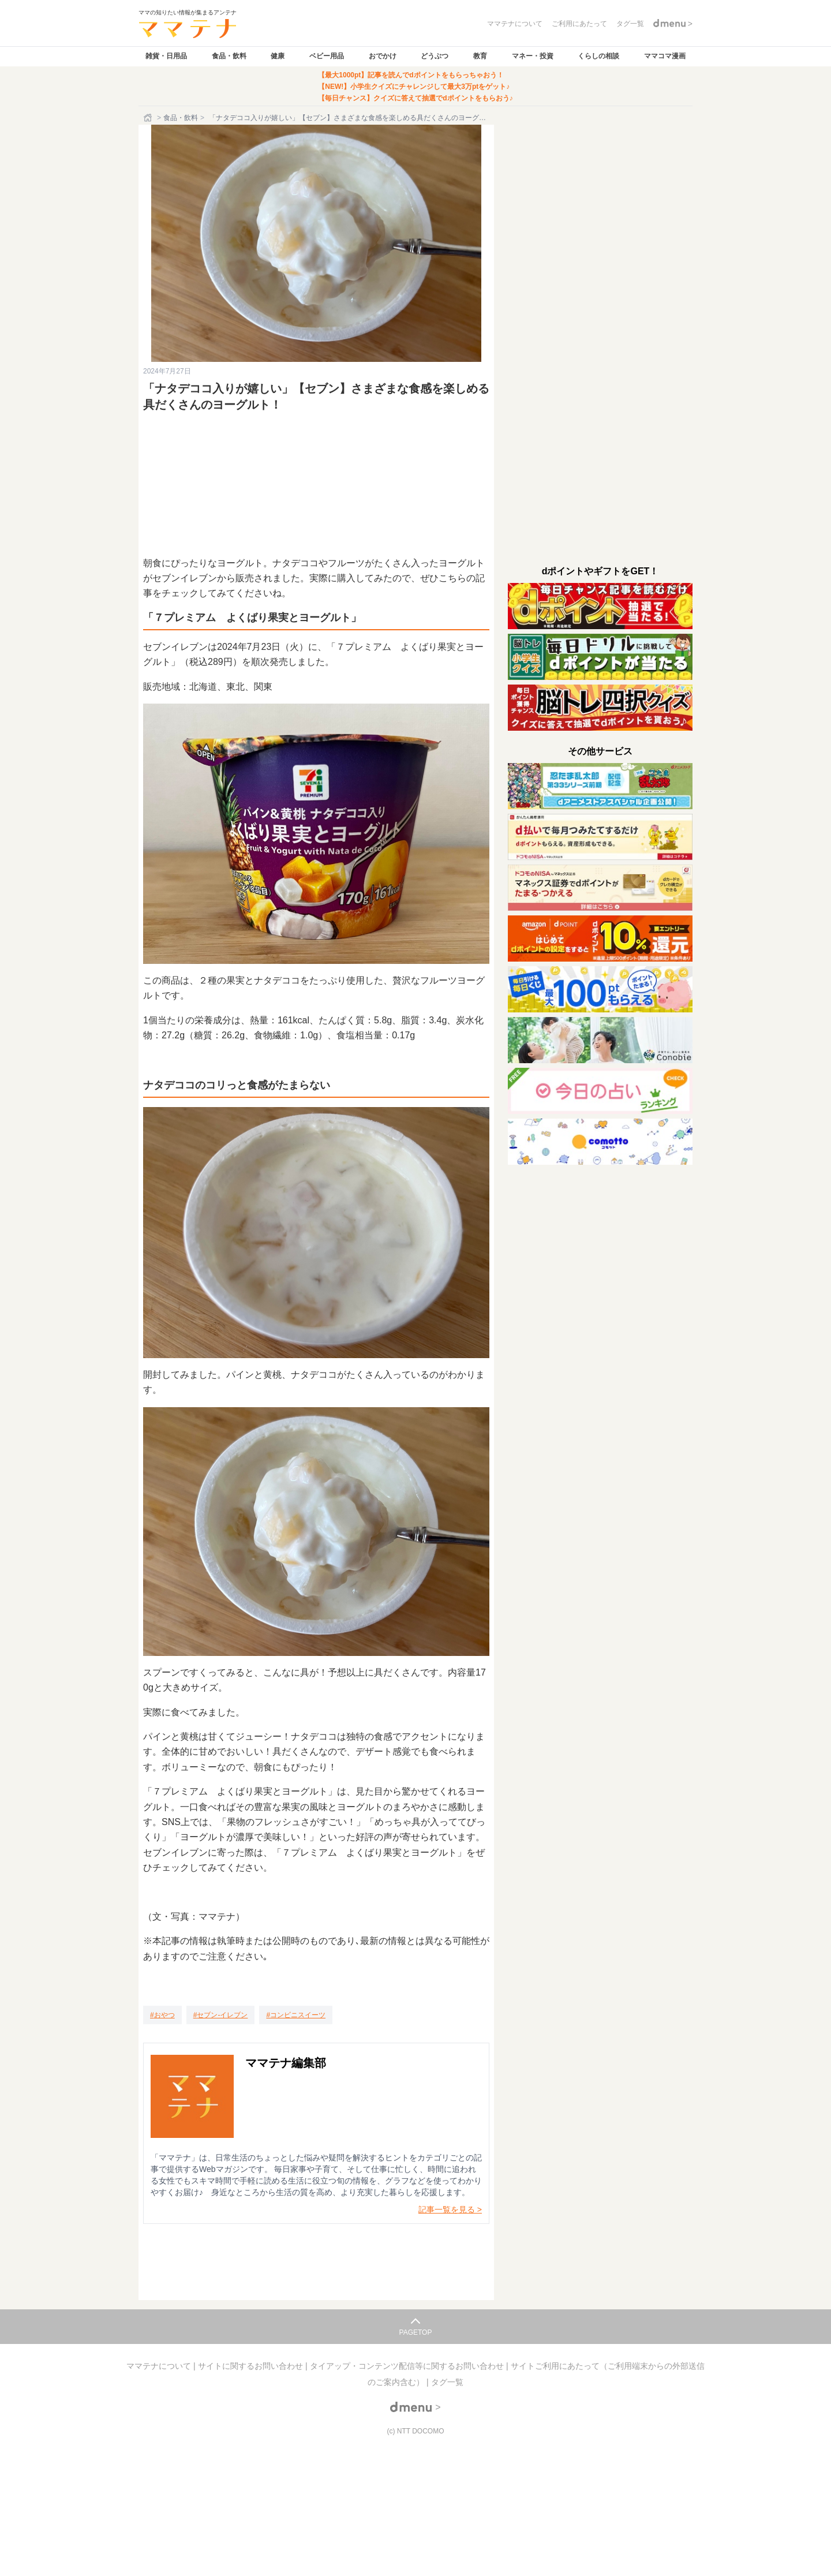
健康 (278, 56)
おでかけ (382, 56)
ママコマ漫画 (665, 56)
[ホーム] (149, 117)
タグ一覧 (447, 2382)
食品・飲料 (229, 56)
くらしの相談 (598, 56)
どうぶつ (434, 56)
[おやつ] (162, 2015)
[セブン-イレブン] (220, 2015)
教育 (480, 56)
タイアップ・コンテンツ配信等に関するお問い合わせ (408, 2366)
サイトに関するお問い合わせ (251, 2366)
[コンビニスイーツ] (295, 2015)
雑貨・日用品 (166, 56)
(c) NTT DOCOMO (415, 2431)
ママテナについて (159, 2366)
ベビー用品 (326, 56)
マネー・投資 (532, 56)
